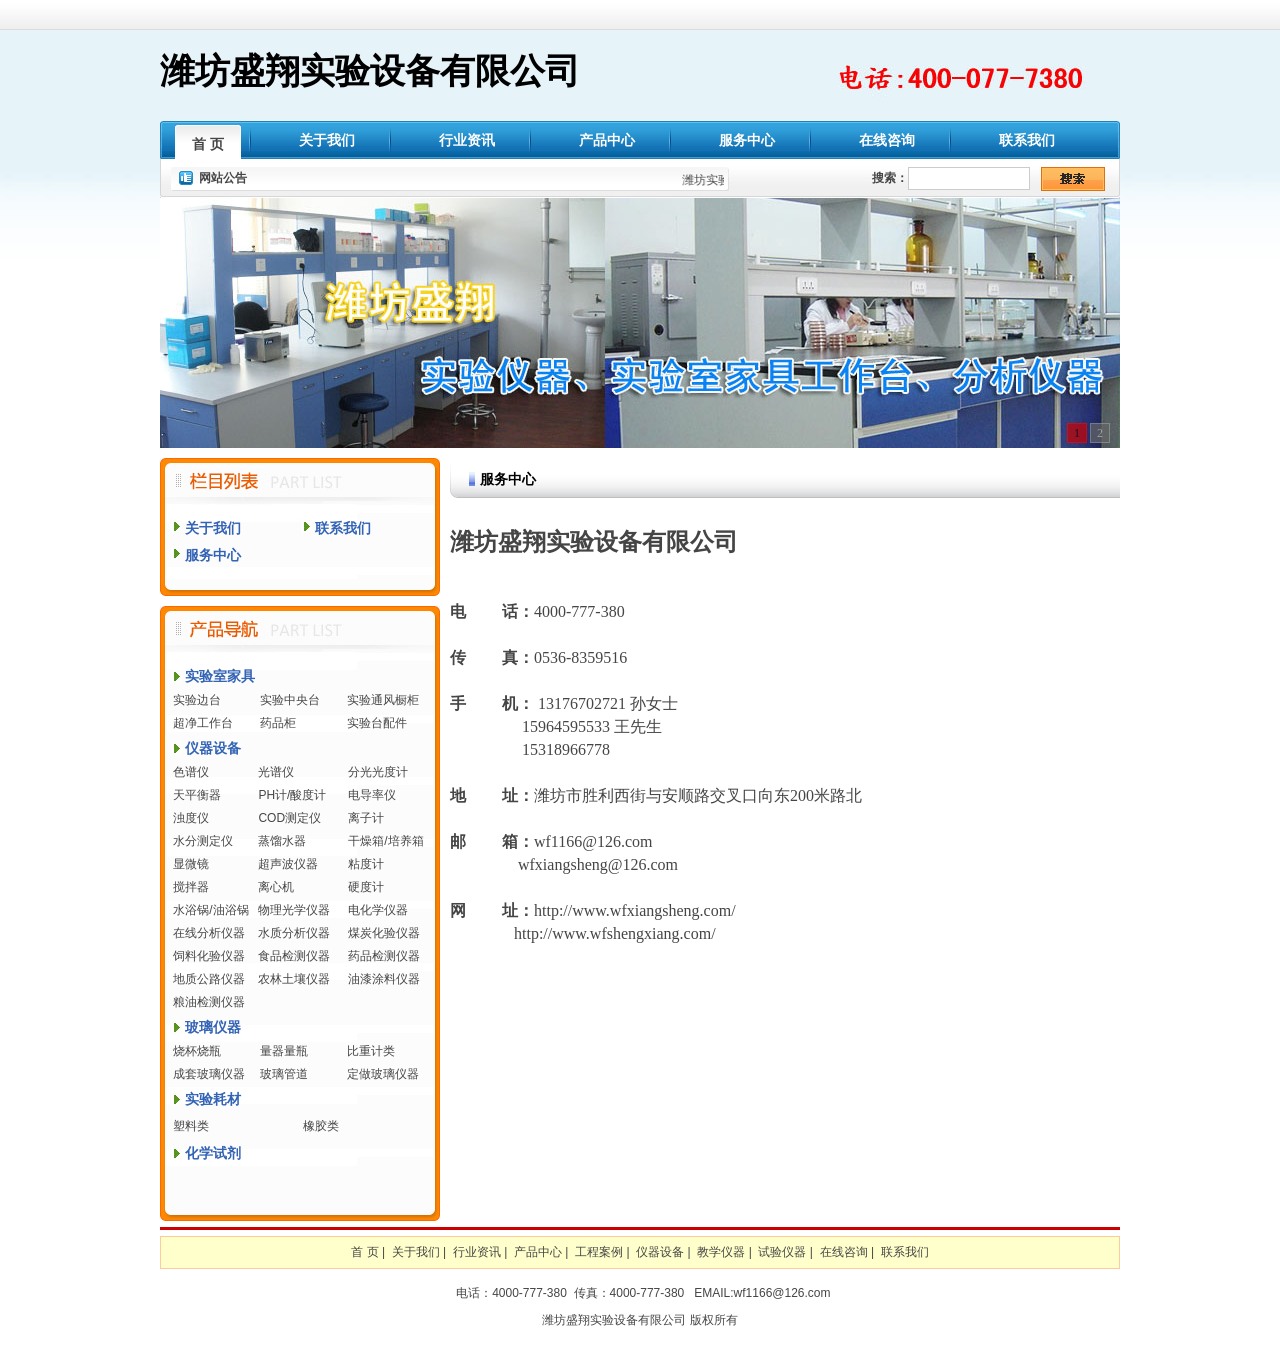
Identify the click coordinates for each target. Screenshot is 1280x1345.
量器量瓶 (284, 1051)
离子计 (366, 818)
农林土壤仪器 (294, 979)
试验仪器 (782, 1252)
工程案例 (599, 1252)
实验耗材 (213, 1099)
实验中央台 (290, 700)
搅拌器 (191, 887)
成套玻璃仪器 (209, 1074)
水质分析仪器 (294, 933)
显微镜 (191, 864)
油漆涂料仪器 (384, 979)
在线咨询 (887, 140)
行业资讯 (467, 140)
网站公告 (223, 178)
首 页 (208, 144)
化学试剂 (213, 1153)
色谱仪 (191, 772)
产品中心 (607, 140)
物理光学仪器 (294, 910)
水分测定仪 (203, 841)
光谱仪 (276, 772)
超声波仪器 (288, 864)
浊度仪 (191, 818)
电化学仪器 (378, 910)
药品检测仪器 (384, 956)
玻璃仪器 (213, 1027)
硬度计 (366, 887)
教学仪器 (721, 1252)
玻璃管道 (284, 1074)
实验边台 (197, 700)
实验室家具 (220, 676)
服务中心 (747, 140)
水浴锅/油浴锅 (210, 910)
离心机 (276, 887)
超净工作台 (203, 723)
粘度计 (366, 864)
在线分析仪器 (209, 933)
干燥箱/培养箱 (385, 841)
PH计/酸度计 (292, 795)
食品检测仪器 (294, 956)
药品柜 (278, 723)
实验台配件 (377, 723)
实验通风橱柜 (383, 700)
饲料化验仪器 (209, 956)
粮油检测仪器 (209, 1002)
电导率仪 (372, 795)
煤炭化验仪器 (384, 933)
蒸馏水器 (282, 841)
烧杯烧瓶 (197, 1051)
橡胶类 (321, 1126)
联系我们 (1027, 140)
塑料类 (191, 1126)
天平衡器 (197, 795)
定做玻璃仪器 (383, 1074)
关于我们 (327, 140)
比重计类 (371, 1051)
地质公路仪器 (209, 979)
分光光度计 (378, 772)
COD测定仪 (289, 818)
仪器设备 (213, 748)
